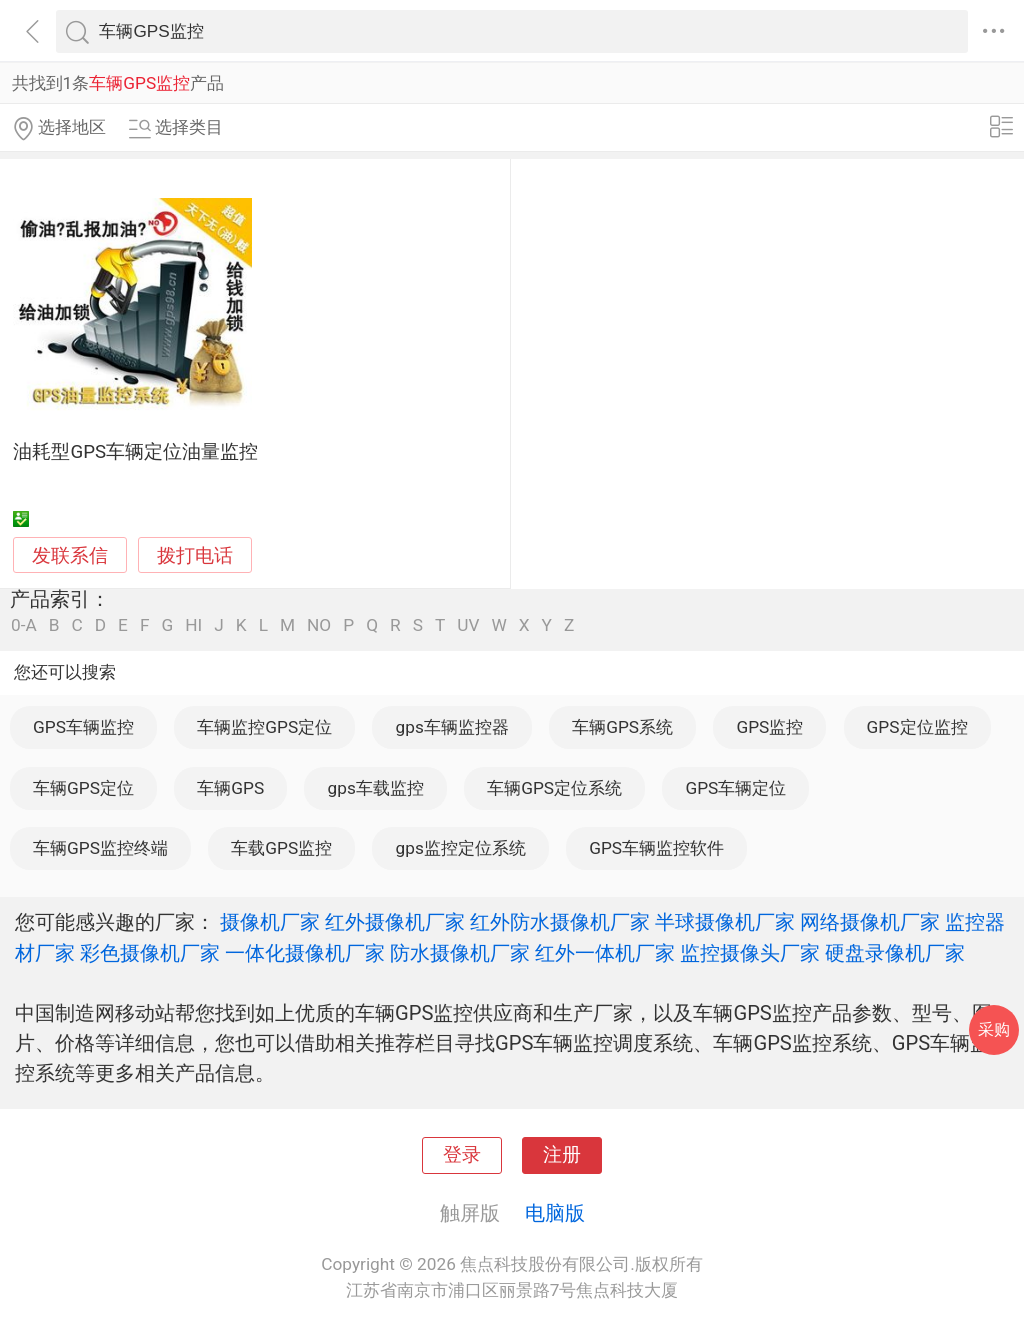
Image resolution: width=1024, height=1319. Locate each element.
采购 (994, 1029)
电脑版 (555, 1213)
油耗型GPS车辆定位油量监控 (135, 452)
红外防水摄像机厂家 (560, 922)
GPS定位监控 (917, 727)
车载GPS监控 (281, 848)
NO (319, 625)
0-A (24, 625)
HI (193, 625)
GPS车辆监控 (83, 727)
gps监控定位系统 (461, 848)
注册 (562, 1155)
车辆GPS (230, 788)
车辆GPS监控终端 (100, 848)
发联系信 (70, 556)
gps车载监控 (376, 788)
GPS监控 (769, 727)
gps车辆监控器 (452, 727)
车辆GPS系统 (622, 727)
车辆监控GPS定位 (264, 727)
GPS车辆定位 (735, 788)
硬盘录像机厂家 (895, 953)
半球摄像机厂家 (725, 922)
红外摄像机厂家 (395, 922)
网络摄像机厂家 (870, 922)
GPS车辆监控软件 (656, 848)
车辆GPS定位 (83, 788)
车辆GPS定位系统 (554, 788)
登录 (462, 1155)
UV (468, 625)
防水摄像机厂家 (460, 953)
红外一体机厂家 (605, 953)
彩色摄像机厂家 (150, 953)
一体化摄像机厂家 (305, 953)
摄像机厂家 (270, 922)
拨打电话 (195, 555)
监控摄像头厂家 (750, 953)
